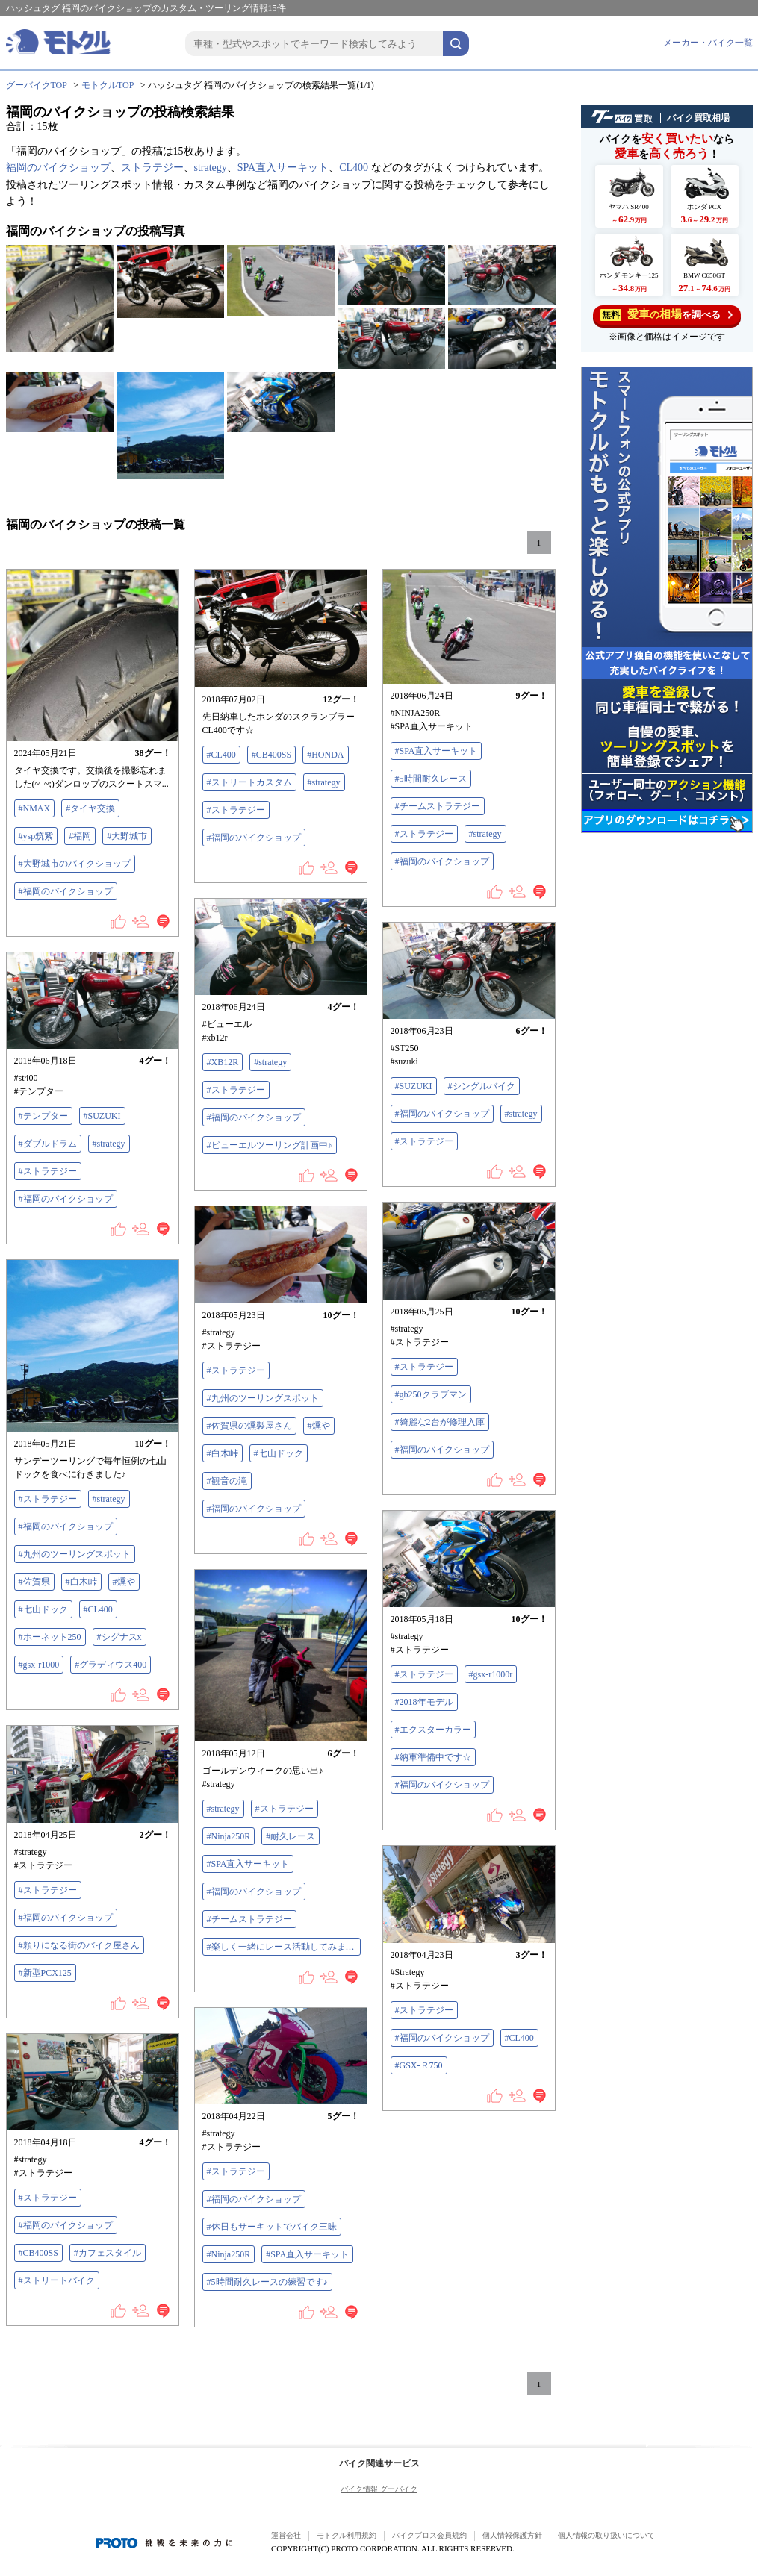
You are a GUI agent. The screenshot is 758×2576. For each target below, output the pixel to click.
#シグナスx (119, 1637)
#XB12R (223, 1062)
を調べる (666, 314)
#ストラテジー (236, 810)
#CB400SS (271, 754)
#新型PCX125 (45, 1973)
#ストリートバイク (57, 2280)
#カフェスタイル (107, 2253)
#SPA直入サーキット (436, 751)
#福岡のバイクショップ (66, 891)
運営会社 (286, 2535)
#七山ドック (278, 1453)
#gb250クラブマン (431, 1394)
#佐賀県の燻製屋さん (249, 1425)
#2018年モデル (424, 1702)
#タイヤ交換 (90, 808)
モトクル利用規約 (346, 2535)
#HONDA (325, 754)
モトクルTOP (107, 85)
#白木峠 (222, 1453)
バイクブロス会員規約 (429, 2535)
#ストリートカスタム (249, 782)
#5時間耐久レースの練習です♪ (267, 2282)
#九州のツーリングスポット (263, 1398)
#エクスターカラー (433, 1729)
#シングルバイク (481, 1086)
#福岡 (80, 836)
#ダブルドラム (48, 1143)
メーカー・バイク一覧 (708, 42)
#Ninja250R (229, 1836)
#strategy (324, 782)
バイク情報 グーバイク (379, 2489)
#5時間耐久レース (431, 778)
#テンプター (43, 1116)
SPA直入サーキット (283, 167)
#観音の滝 (227, 1481)
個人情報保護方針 (512, 2535)
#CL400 (221, 754)
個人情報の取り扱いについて (606, 2535)
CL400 (353, 167)
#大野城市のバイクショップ (75, 863)
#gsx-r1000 (39, 1664)
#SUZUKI (413, 1086)
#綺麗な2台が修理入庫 (440, 1422)
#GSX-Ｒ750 (419, 2065)
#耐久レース (290, 1836)
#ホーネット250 (50, 1637)
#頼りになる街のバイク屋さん (79, 1945)
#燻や (319, 1425)
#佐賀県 (34, 1582)
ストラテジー (152, 167)
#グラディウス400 (110, 1664)
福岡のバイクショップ (58, 167)
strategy (210, 167)
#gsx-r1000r (491, 1674)
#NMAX (35, 808)
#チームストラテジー (437, 806)
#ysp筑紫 (36, 836)
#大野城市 (127, 836)
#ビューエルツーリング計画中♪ (269, 1145)
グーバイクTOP (36, 85)
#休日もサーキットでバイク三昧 (272, 2226)
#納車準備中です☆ (433, 1757)
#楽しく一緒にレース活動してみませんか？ (284, 1947)
